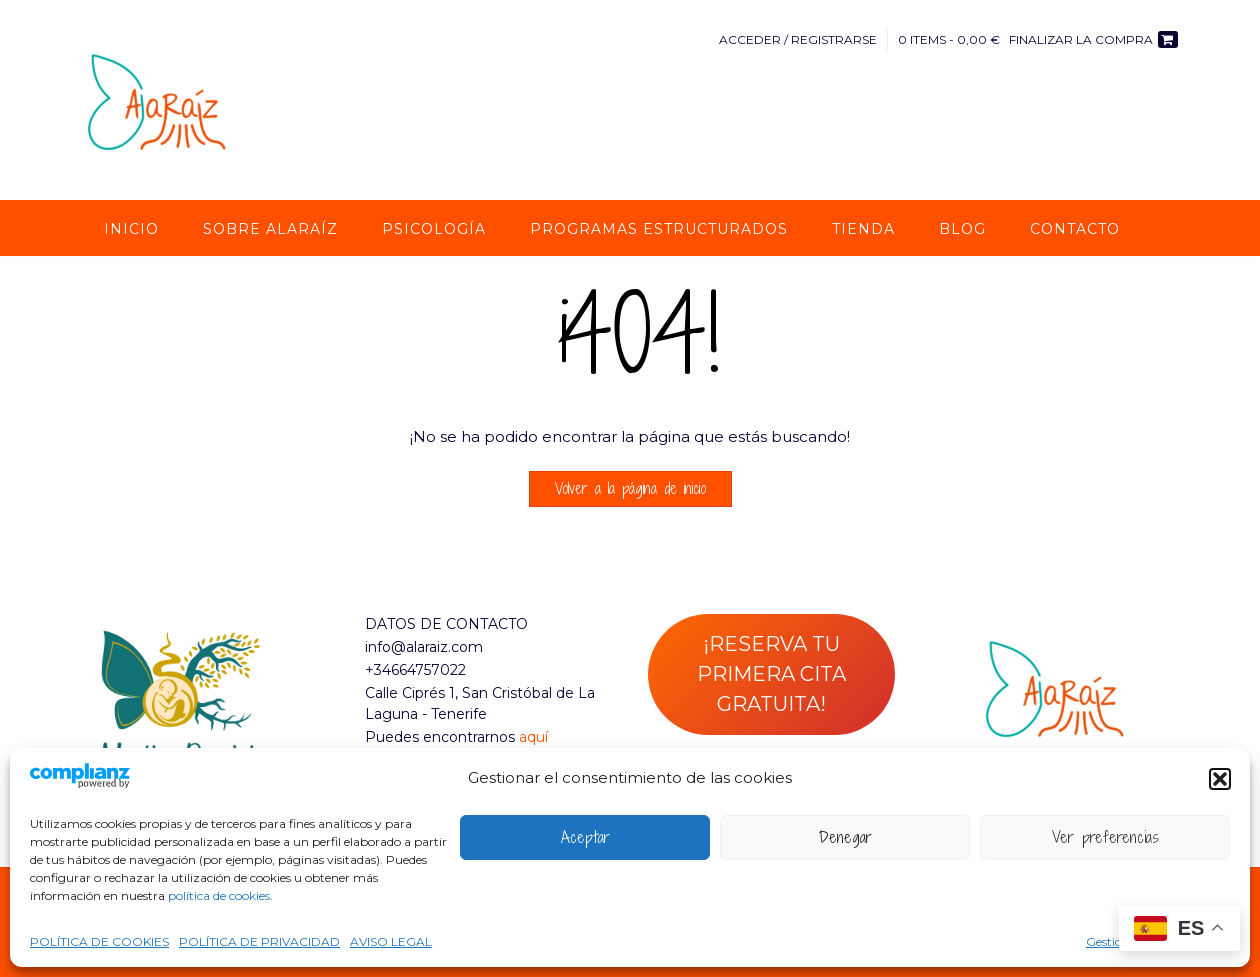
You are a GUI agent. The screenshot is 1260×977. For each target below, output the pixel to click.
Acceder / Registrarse (798, 39)
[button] (1220, 779)
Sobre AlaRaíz (270, 229)
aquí (533, 737)
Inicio (131, 229)
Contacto (1075, 229)
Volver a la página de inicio (630, 488)
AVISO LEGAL (391, 941)
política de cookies (219, 895)
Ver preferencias (1105, 837)
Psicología (434, 229)
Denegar (845, 837)
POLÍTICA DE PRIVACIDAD (259, 941)
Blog (962, 229)
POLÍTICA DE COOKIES (99, 941)
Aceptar (585, 837)
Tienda (863, 229)
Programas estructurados (659, 229)
